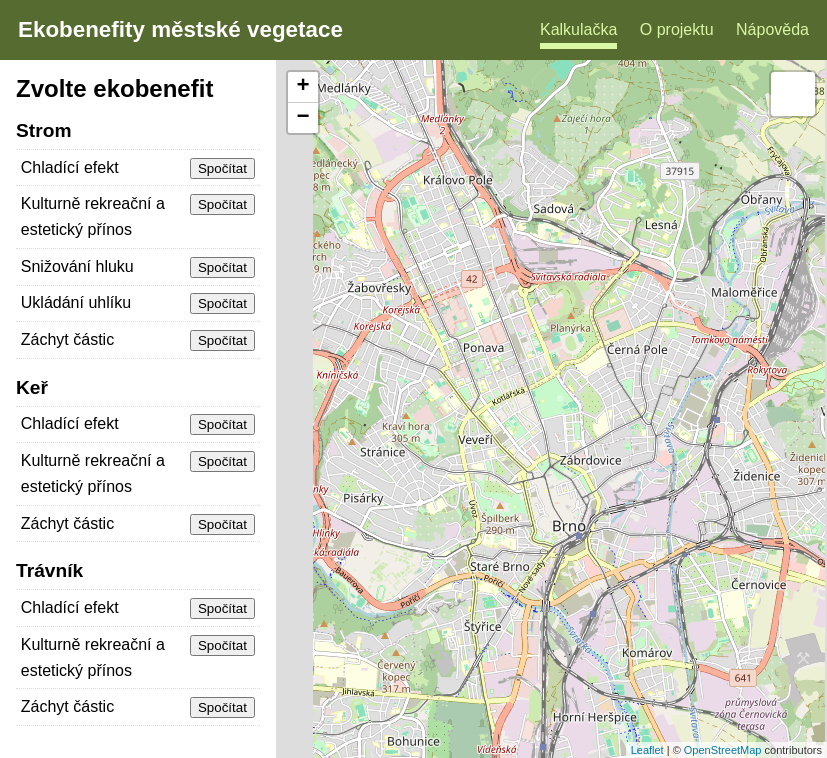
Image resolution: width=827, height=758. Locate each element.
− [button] (303, 118)
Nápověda (772, 29)
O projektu (677, 29)
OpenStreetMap (723, 750)
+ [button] (303, 87)
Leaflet (647, 750)
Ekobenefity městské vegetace (180, 29)
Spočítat (222, 168)
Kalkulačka (578, 29)
